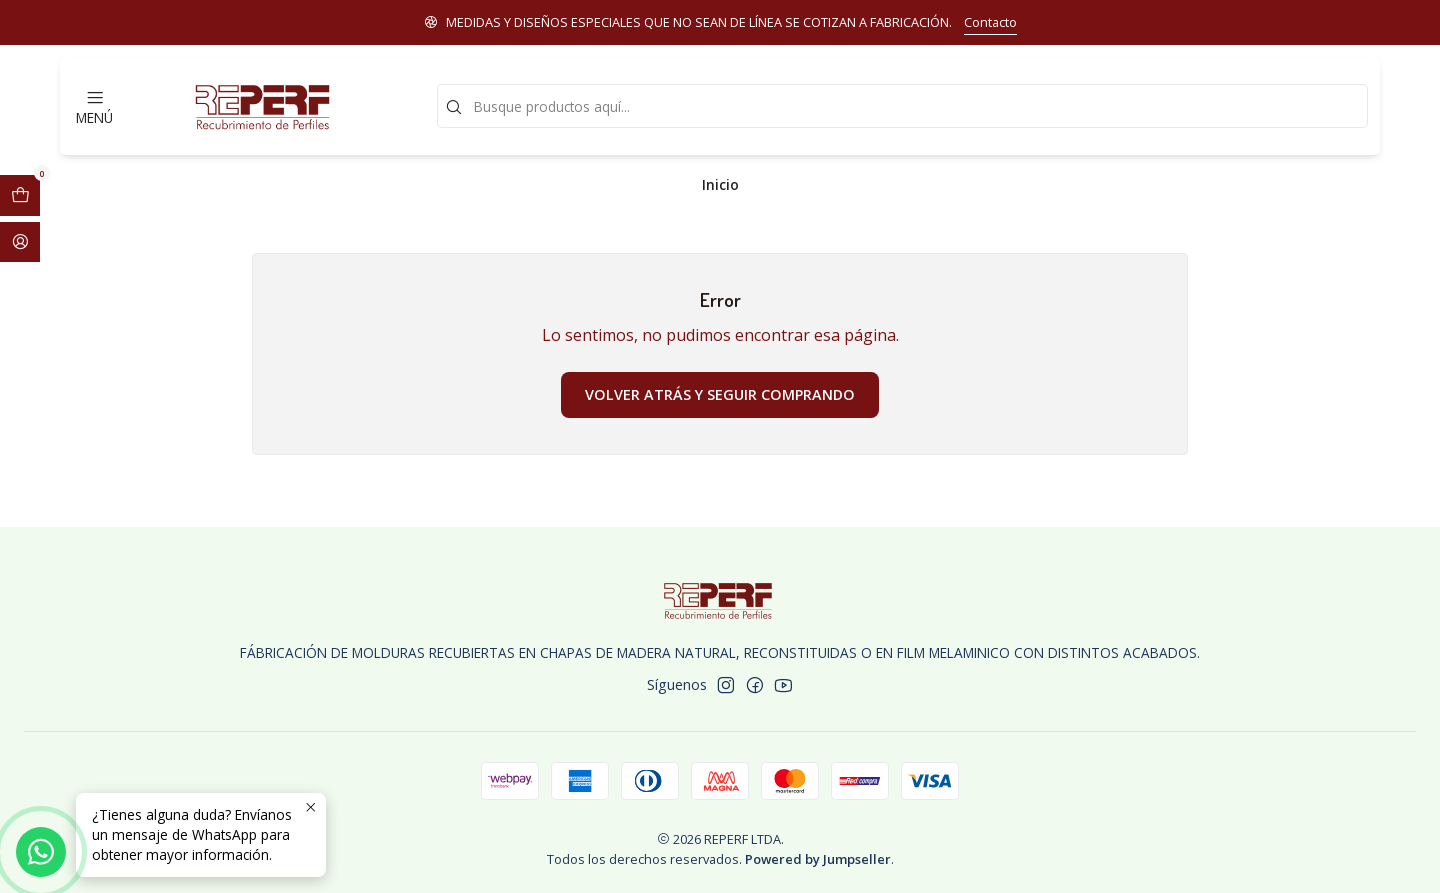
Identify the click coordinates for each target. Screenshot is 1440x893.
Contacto (990, 22)
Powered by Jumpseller (818, 859)
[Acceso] (20, 242)
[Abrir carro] (20, 195)
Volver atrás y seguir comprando (720, 394)
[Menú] (94, 106)
